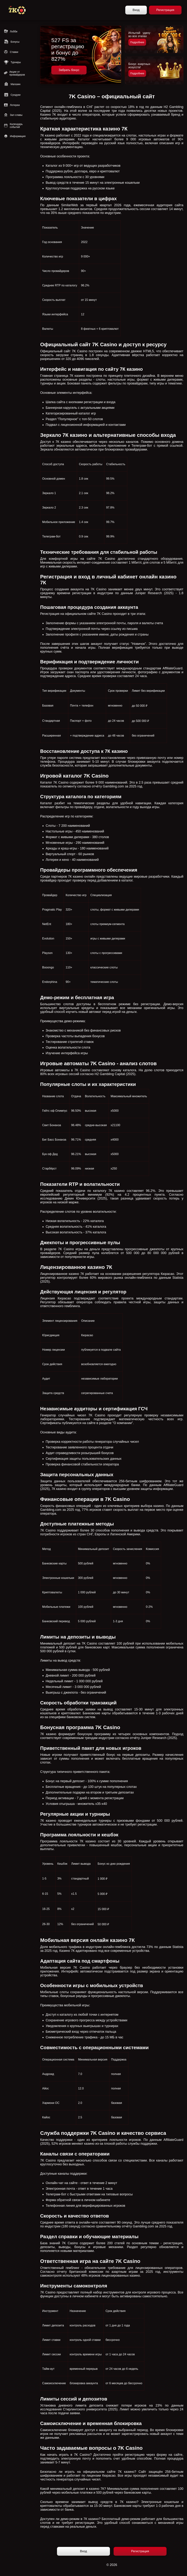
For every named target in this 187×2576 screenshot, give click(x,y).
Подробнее (137, 42)
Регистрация (165, 10)
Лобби (10, 31)
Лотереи (12, 105)
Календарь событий (13, 125)
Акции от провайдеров (14, 73)
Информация (15, 136)
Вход (136, 10)
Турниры (12, 62)
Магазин (12, 84)
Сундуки (12, 94)
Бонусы (12, 41)
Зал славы (13, 115)
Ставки (11, 52)
